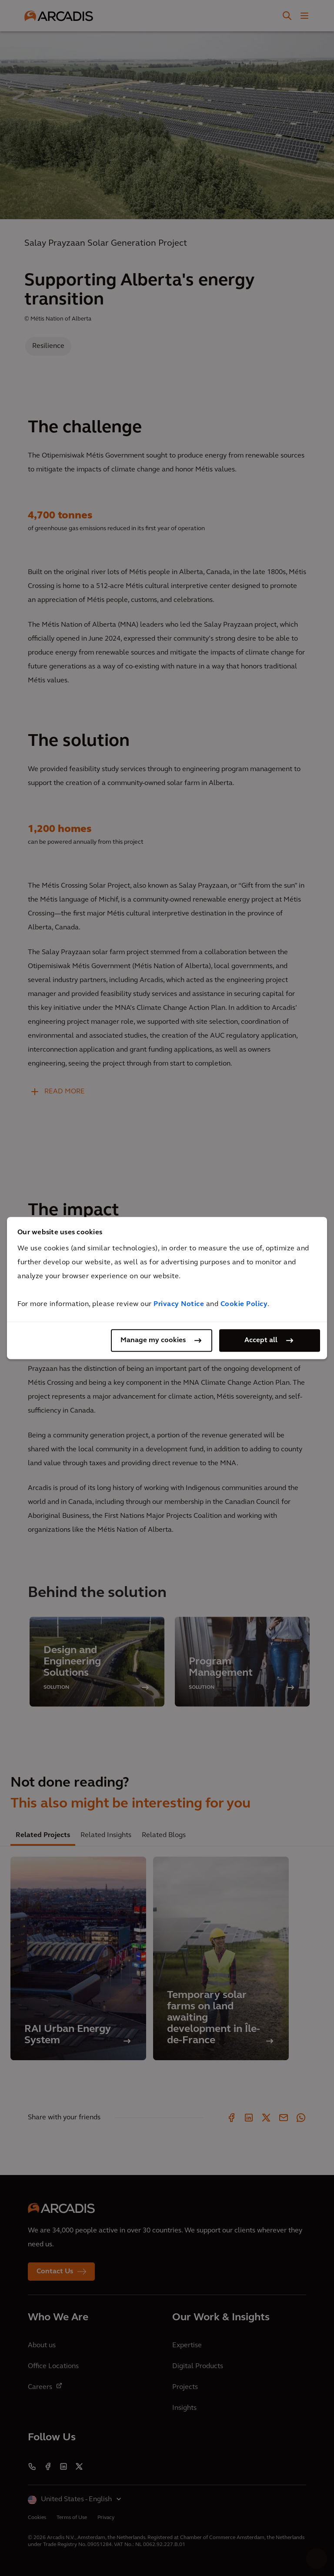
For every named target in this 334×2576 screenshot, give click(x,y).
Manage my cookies (153, 1340)
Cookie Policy (244, 1304)
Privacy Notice (179, 1304)
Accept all (260, 1340)
